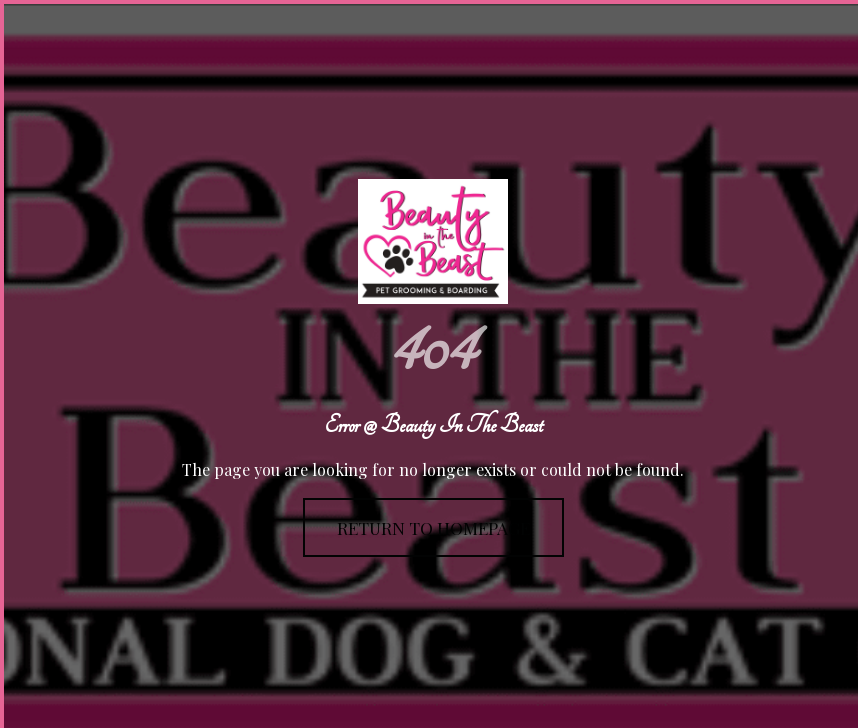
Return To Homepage (433, 527)
